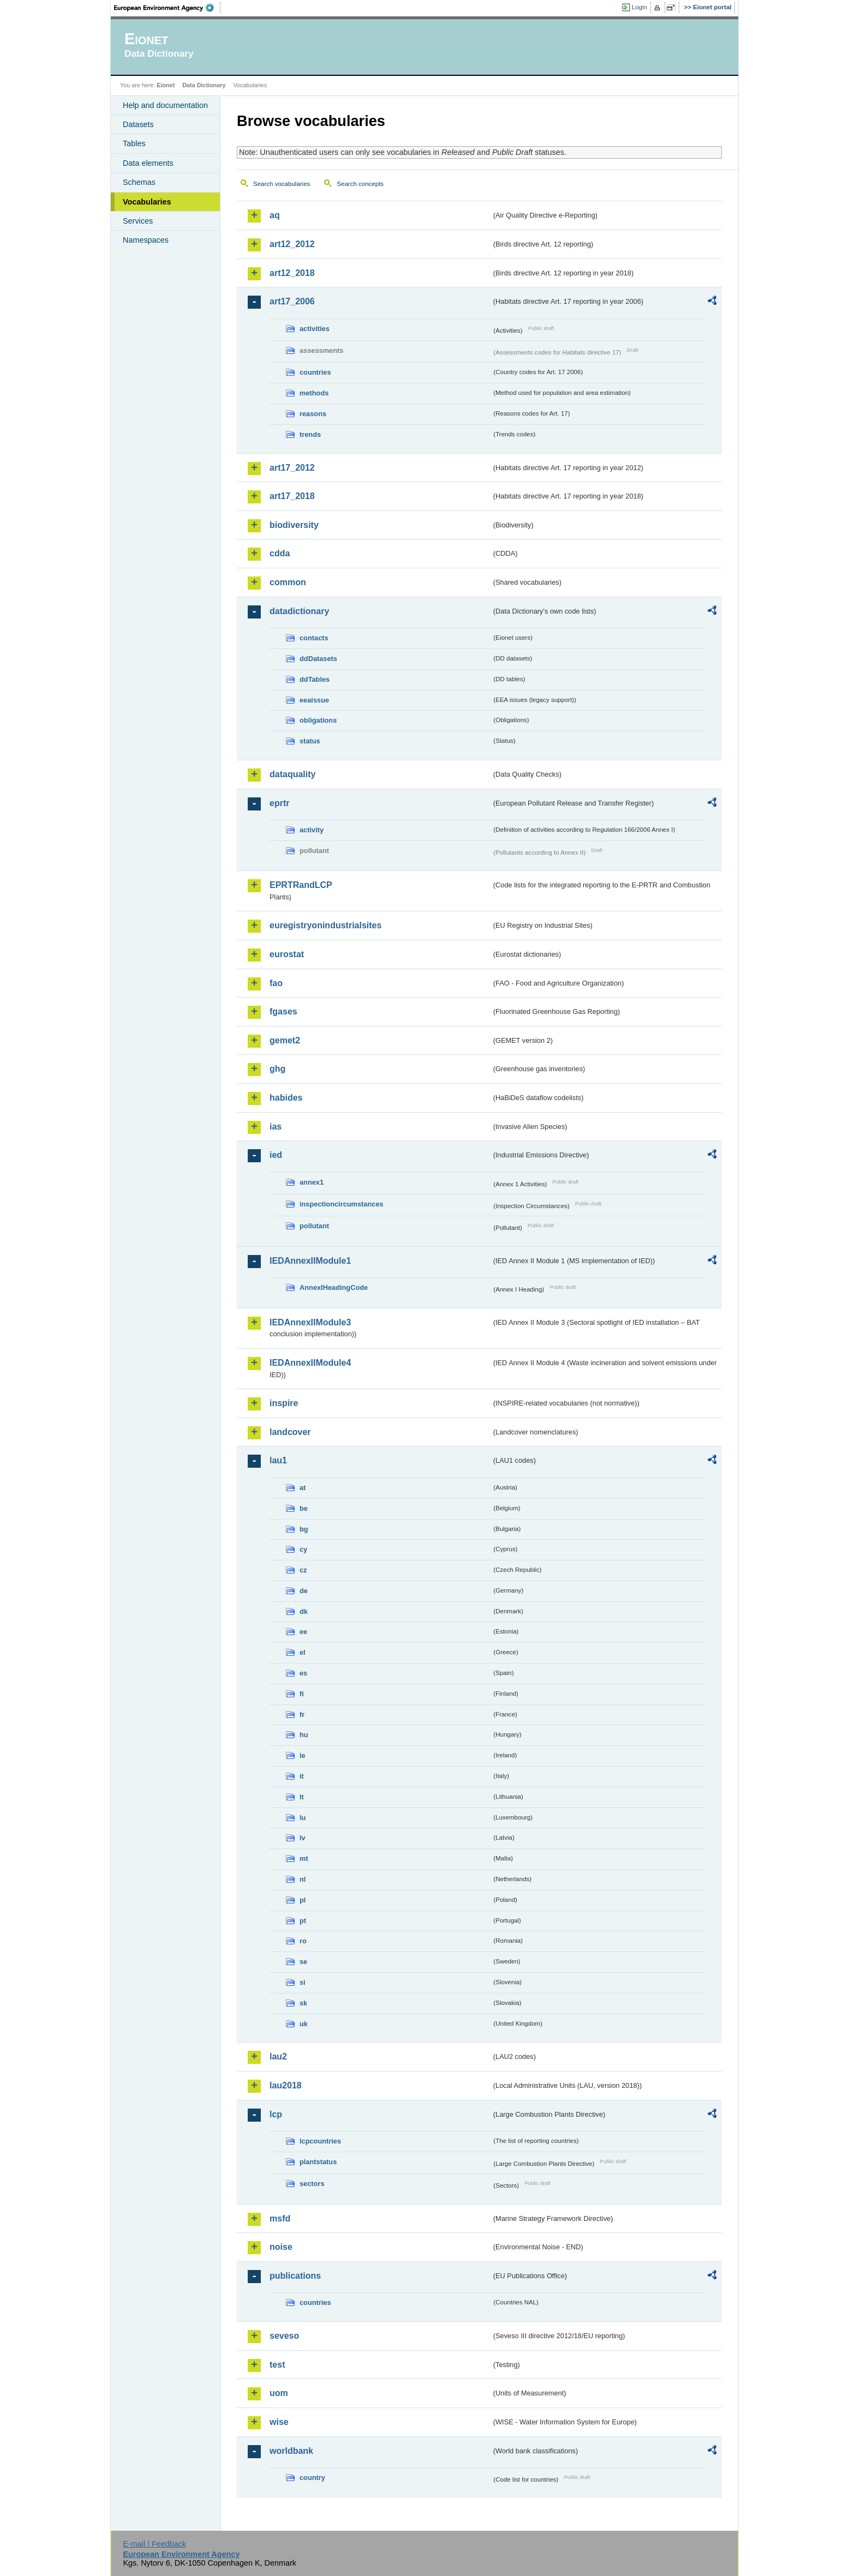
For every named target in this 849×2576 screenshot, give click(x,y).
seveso (284, 2335)
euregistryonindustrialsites (325, 925)
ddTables (315, 679)
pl (303, 1900)
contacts (314, 638)
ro (303, 1941)
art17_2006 (292, 301)
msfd (280, 2218)
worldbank (291, 2450)
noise (281, 2246)
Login (639, 7)
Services (138, 221)
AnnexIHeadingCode (334, 1287)
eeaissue (314, 700)
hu (304, 1735)
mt (304, 1858)
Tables (134, 143)
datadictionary (299, 611)
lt (302, 1797)
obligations (318, 720)
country (312, 2477)
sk (303, 2003)
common (288, 582)
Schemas (139, 182)
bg (304, 1529)
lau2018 (286, 2085)
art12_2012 (292, 244)
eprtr (279, 803)
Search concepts (360, 184)
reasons (313, 414)
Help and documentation (165, 105)
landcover (290, 1432)
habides (286, 1097)
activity (312, 830)
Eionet (166, 85)
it (302, 1776)
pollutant (314, 1226)
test (277, 2364)
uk (304, 2024)
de (304, 1591)
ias (276, 1126)
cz (303, 1570)
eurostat (287, 954)
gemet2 (285, 1040)
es (303, 1673)
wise (279, 2422)
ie (303, 1755)
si (303, 1982)
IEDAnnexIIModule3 (310, 1322)
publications (295, 2275)
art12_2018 (292, 273)
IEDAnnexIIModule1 (310, 1260)
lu (303, 1818)
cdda (280, 553)
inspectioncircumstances (342, 1204)
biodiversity (294, 525)
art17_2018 (292, 496)
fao (276, 983)
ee (303, 1632)
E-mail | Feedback (154, 2543)
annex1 (312, 1182)
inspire (284, 1403)
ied (276, 1155)
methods (314, 393)
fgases (283, 1011)
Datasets (138, 124)
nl (303, 1879)
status (310, 741)
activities (315, 329)
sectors (312, 2183)
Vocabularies (147, 201)
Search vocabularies (281, 184)
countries (315, 372)
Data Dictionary (203, 85)
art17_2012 (292, 467)
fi (302, 1694)
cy (303, 1549)
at (303, 1488)
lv (303, 1838)
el (303, 1652)
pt (303, 1921)
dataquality (292, 774)
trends (310, 434)
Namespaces (146, 240)
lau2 (278, 2056)
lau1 (278, 1460)
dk (304, 1611)
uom (279, 2393)
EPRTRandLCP (301, 885)
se (303, 1961)
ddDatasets (318, 658)
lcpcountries (320, 2141)
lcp (276, 2114)
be (304, 1508)
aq (275, 215)
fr (302, 1714)
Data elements (148, 163)
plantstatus (318, 2162)
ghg (277, 1068)
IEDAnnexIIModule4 (310, 1362)
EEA (167, 7)
